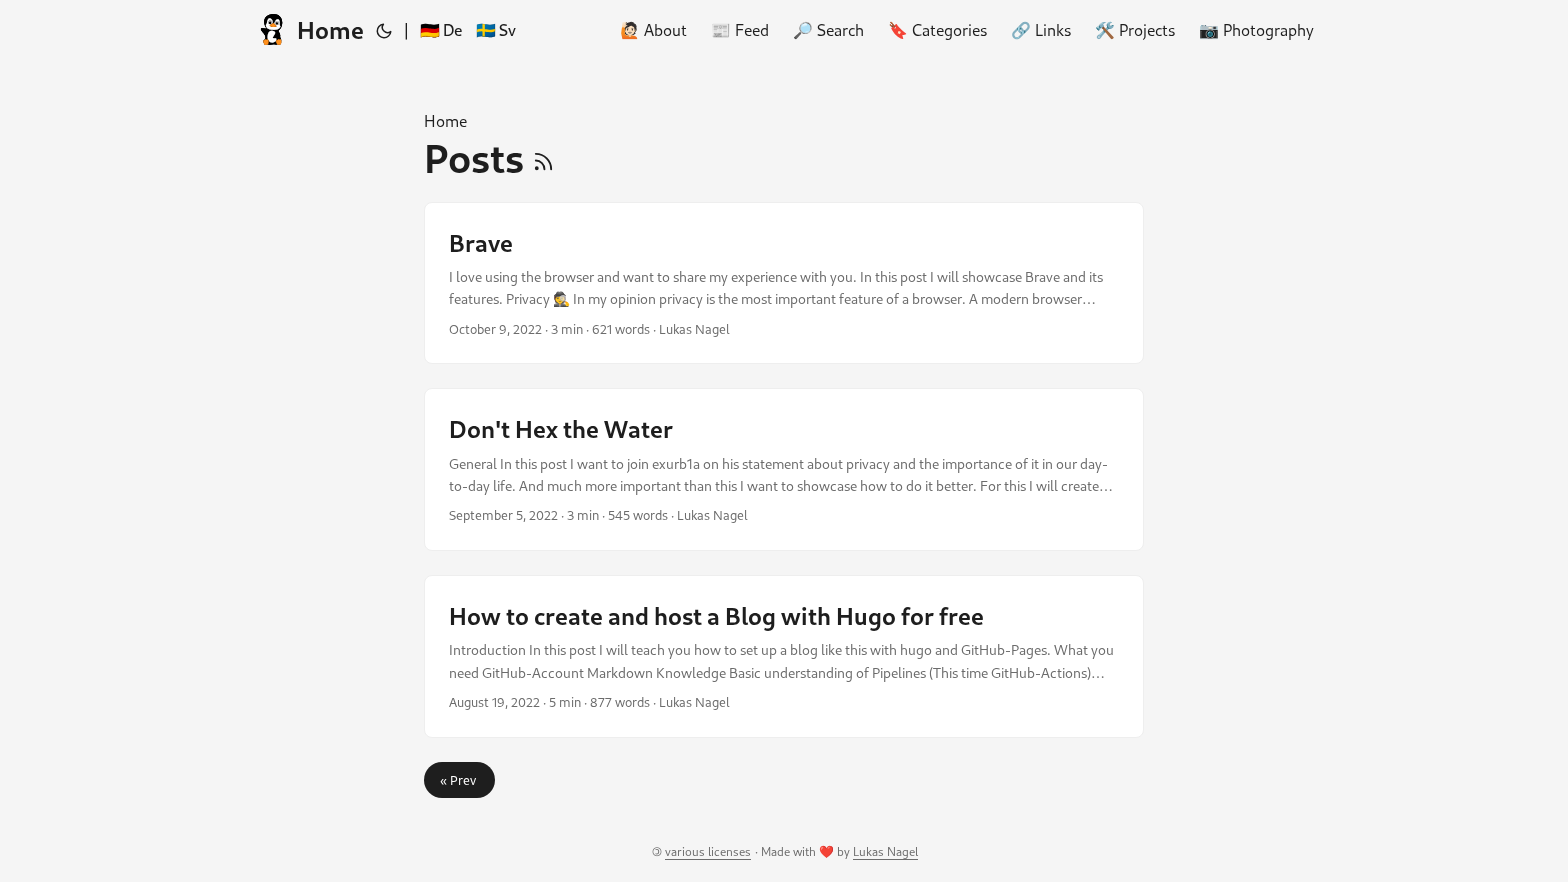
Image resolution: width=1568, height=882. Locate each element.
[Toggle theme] (384, 30)
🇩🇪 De (441, 29)
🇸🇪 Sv (496, 29)
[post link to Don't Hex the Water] (784, 469)
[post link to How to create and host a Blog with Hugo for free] (784, 656)
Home (309, 29)
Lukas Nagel (885, 851)
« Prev (459, 780)
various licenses (708, 851)
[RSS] (543, 158)
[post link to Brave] (784, 283)
